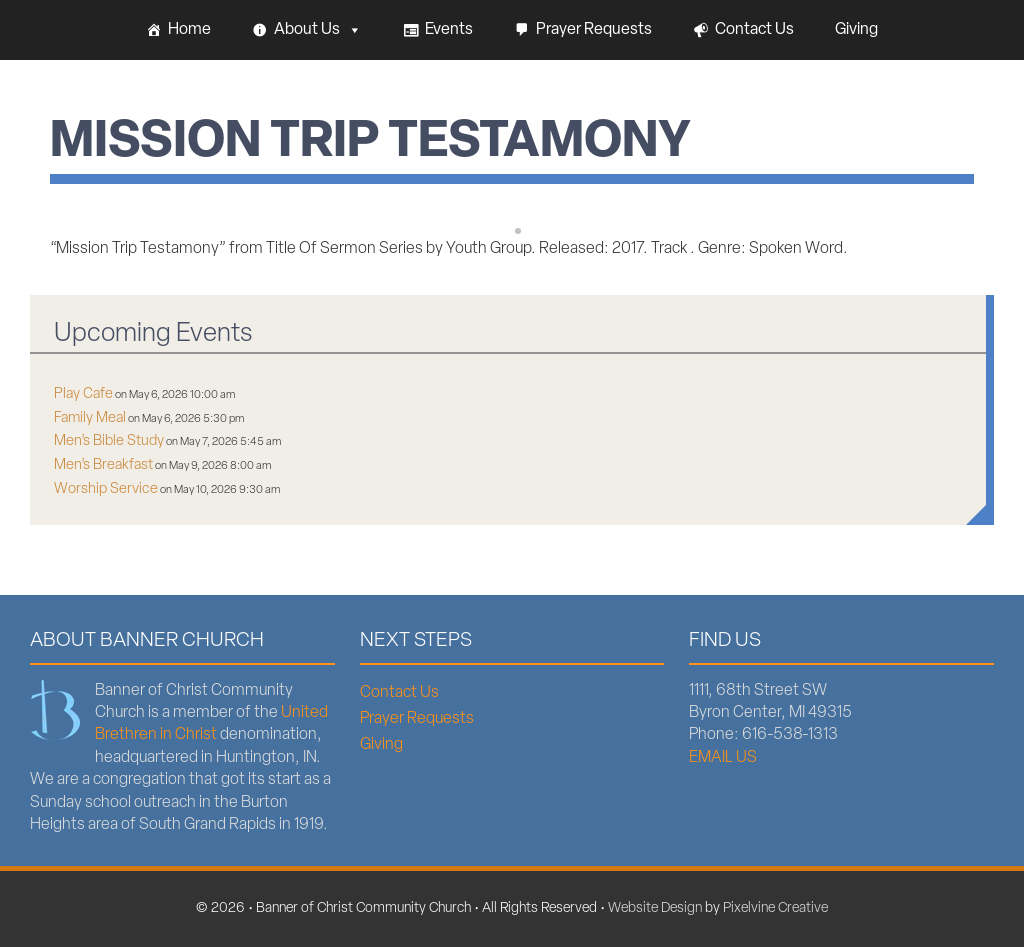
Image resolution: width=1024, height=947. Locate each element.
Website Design (655, 908)
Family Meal (90, 418)
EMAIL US (723, 758)
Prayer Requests (594, 30)
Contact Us (754, 30)
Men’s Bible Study (109, 441)
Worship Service (106, 489)
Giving (856, 30)
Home (189, 30)
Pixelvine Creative (775, 908)
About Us (318, 30)
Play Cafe (83, 394)
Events (449, 30)
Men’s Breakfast (103, 465)
